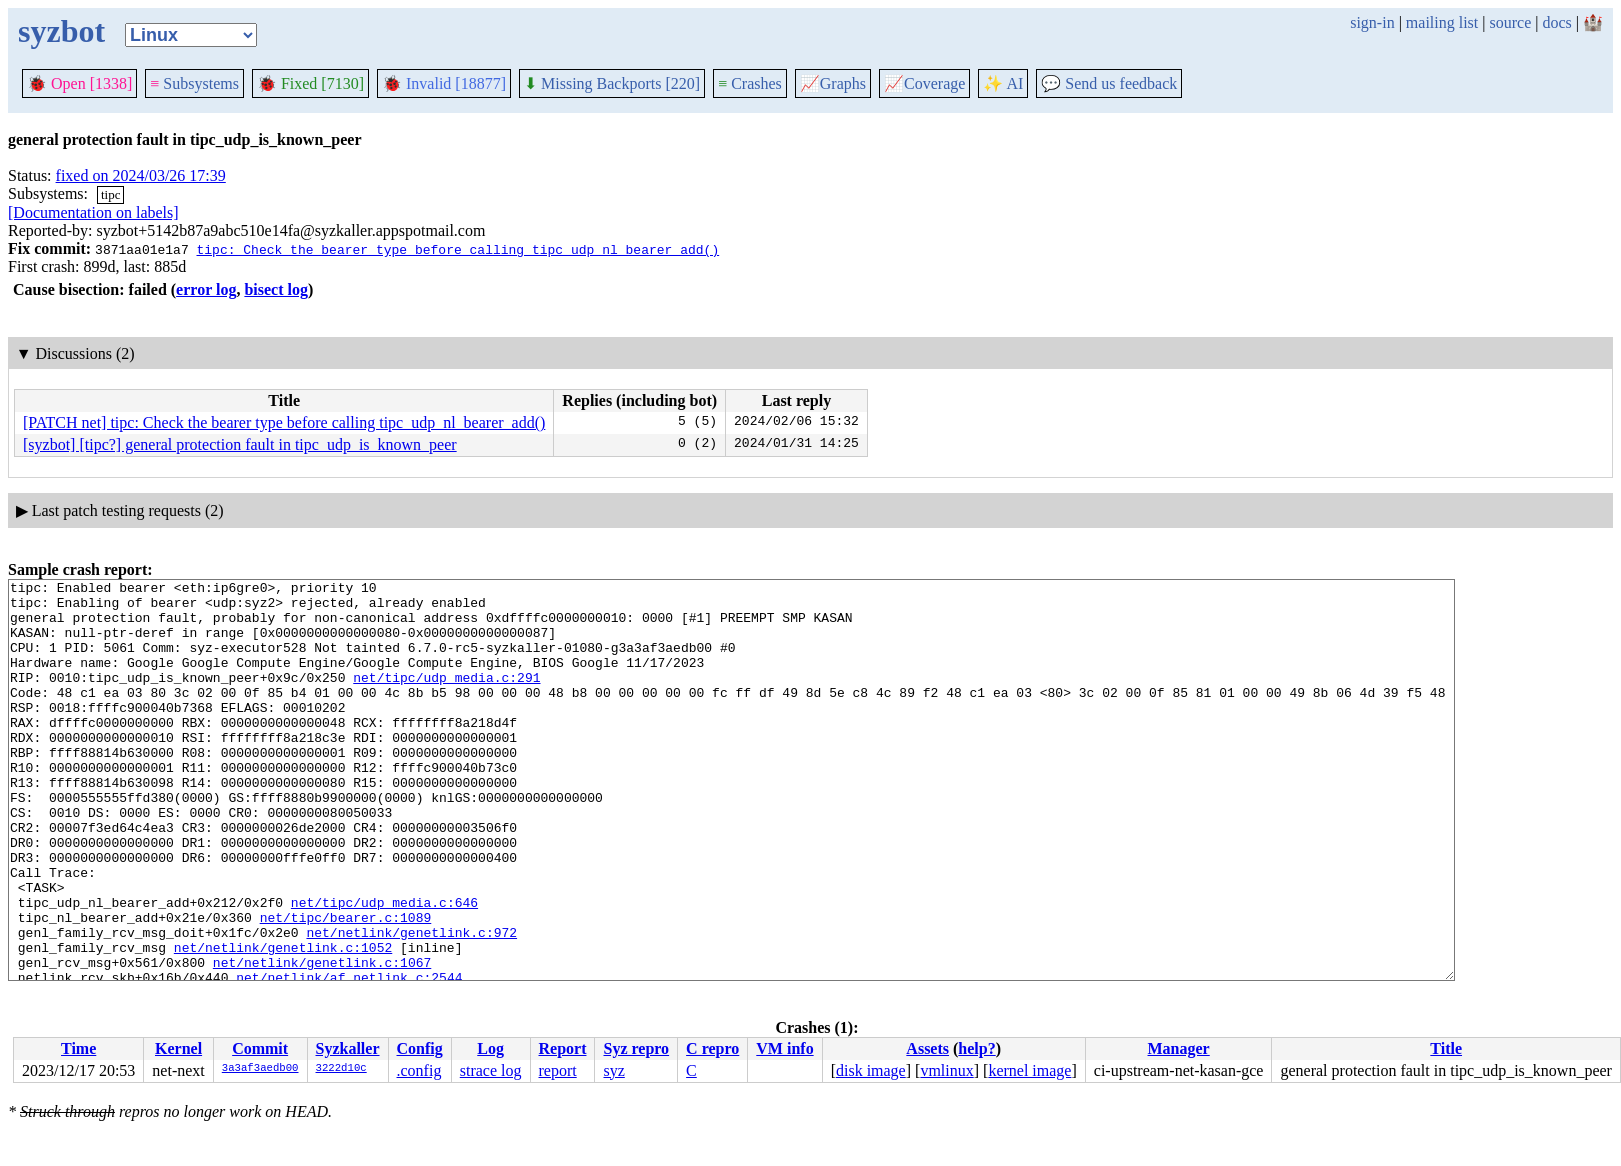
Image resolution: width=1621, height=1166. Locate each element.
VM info (784, 1048)
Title (1446, 1048)
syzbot (61, 31)
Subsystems (194, 83)
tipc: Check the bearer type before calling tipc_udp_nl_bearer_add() (457, 249)
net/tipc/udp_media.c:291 (446, 698)
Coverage (924, 83)
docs (1556, 22)
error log (206, 289)
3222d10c (341, 1069)
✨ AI (1003, 83)
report (557, 1070)
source (1511, 22)
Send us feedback (1109, 83)
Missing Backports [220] (612, 83)
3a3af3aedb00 (260, 1069)
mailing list (1442, 22)
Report (562, 1048)
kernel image (1029, 1070)
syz (613, 1070)
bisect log (276, 289)
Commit (260, 1048)
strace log (491, 1070)
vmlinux (946, 1070)
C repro (712, 1048)
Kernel (178, 1048)
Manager (1179, 1048)
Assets (927, 1048)
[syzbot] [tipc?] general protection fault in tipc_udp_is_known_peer (240, 444)
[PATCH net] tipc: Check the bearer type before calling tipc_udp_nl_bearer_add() (284, 422)
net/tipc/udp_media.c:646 (384, 968)
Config (420, 1048)
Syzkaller (348, 1048)
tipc (111, 194)
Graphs (833, 83)
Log (490, 1048)
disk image (871, 1070)
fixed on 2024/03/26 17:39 (141, 175)
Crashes (750, 83)
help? (976, 1048)
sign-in (1372, 22)
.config (419, 1070)
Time (78, 1048)
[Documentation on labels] (93, 212)
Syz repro (636, 1048)
